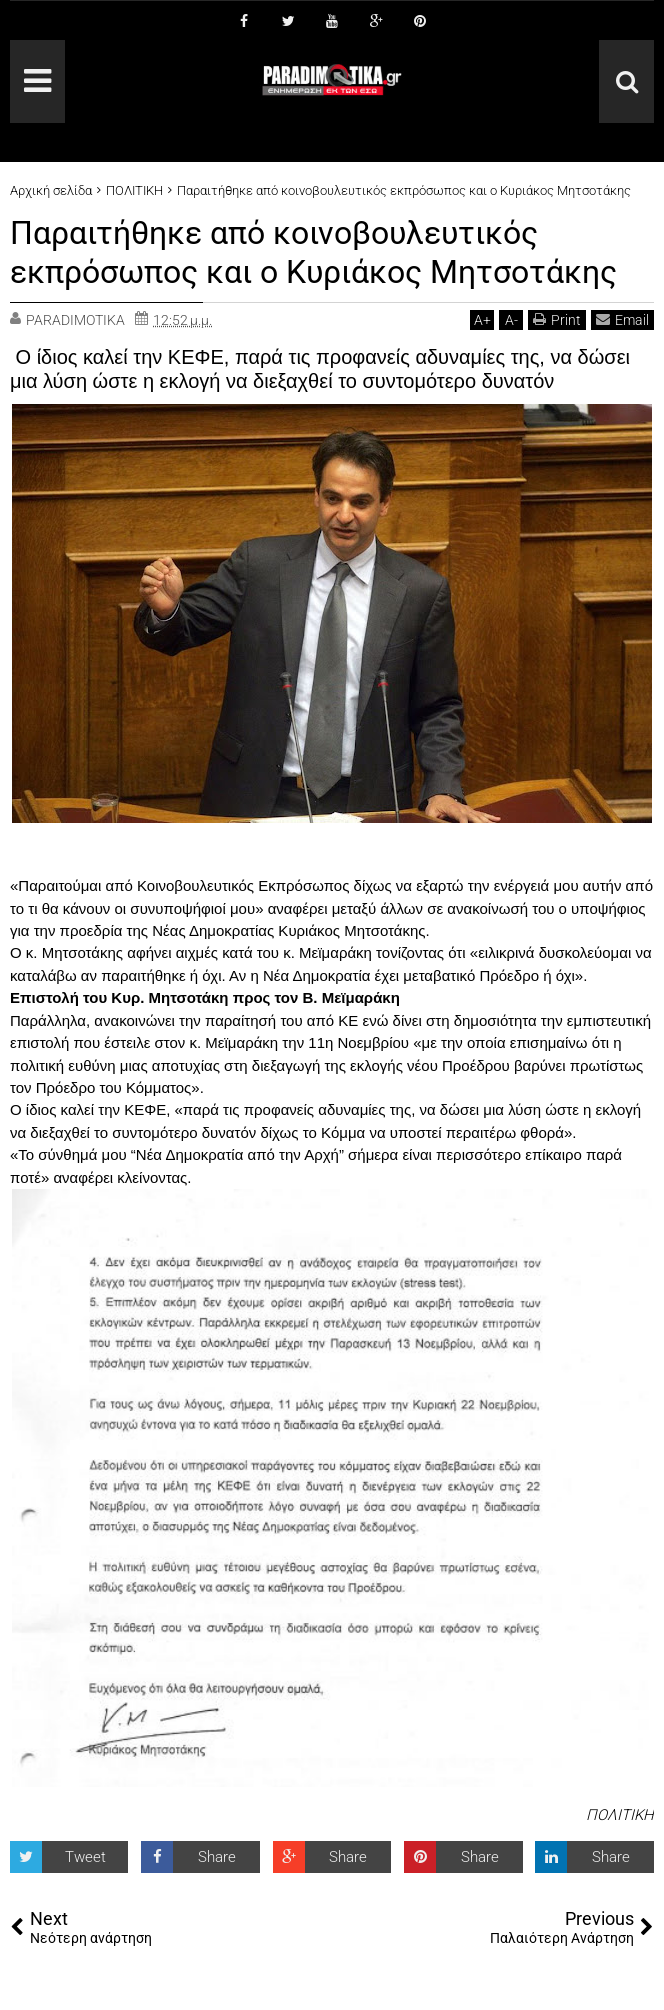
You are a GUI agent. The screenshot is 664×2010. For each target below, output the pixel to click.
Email (622, 318)
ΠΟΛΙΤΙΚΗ (620, 1814)
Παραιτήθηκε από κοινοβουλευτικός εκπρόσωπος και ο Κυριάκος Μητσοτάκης (313, 252)
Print (557, 318)
